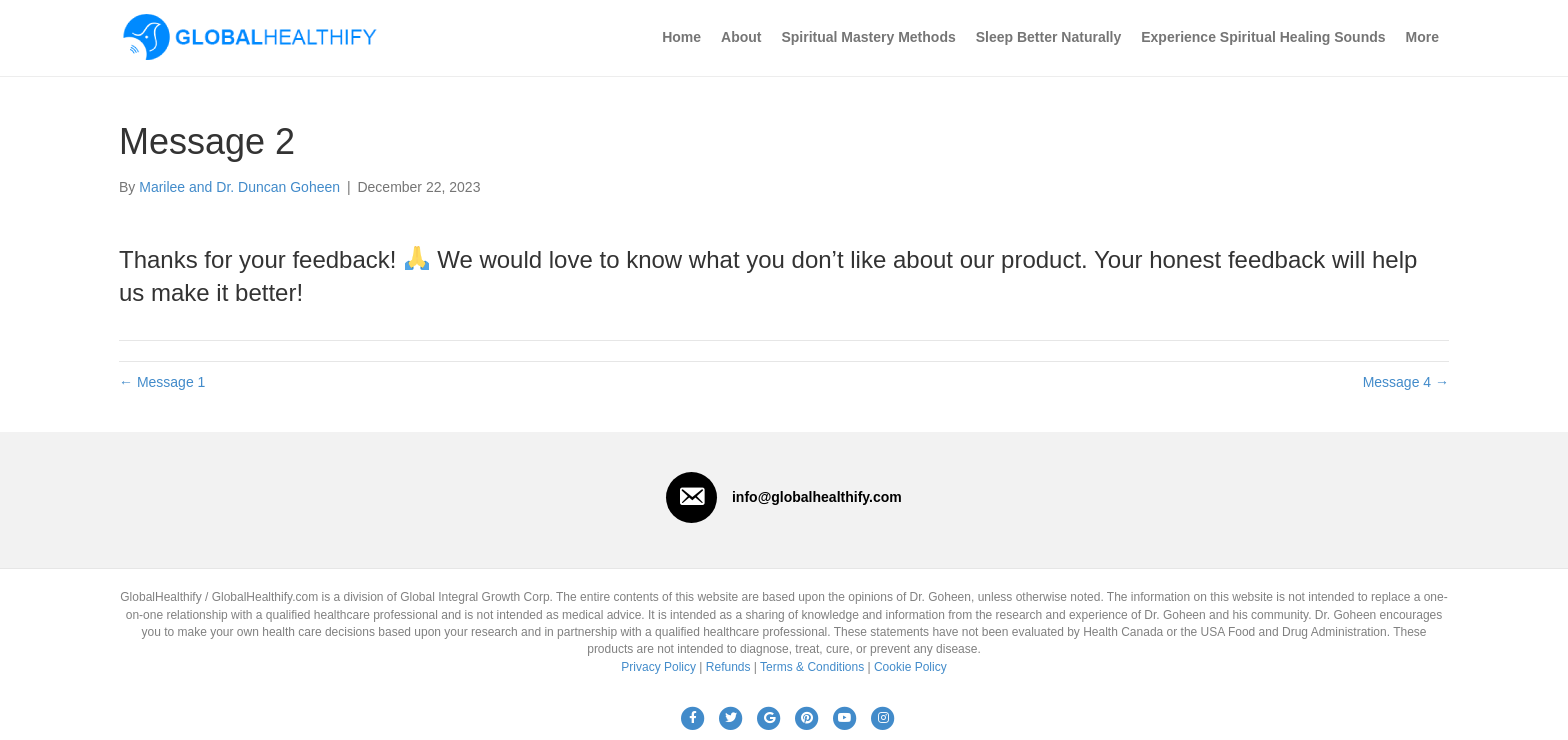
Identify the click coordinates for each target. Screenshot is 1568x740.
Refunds (728, 667)
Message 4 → (1406, 382)
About (741, 37)
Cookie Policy (910, 667)
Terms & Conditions (812, 667)
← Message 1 (162, 382)
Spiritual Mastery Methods (868, 37)
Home (681, 37)
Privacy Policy (658, 667)
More (1422, 37)
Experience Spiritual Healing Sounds (1263, 37)
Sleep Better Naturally (1049, 37)
